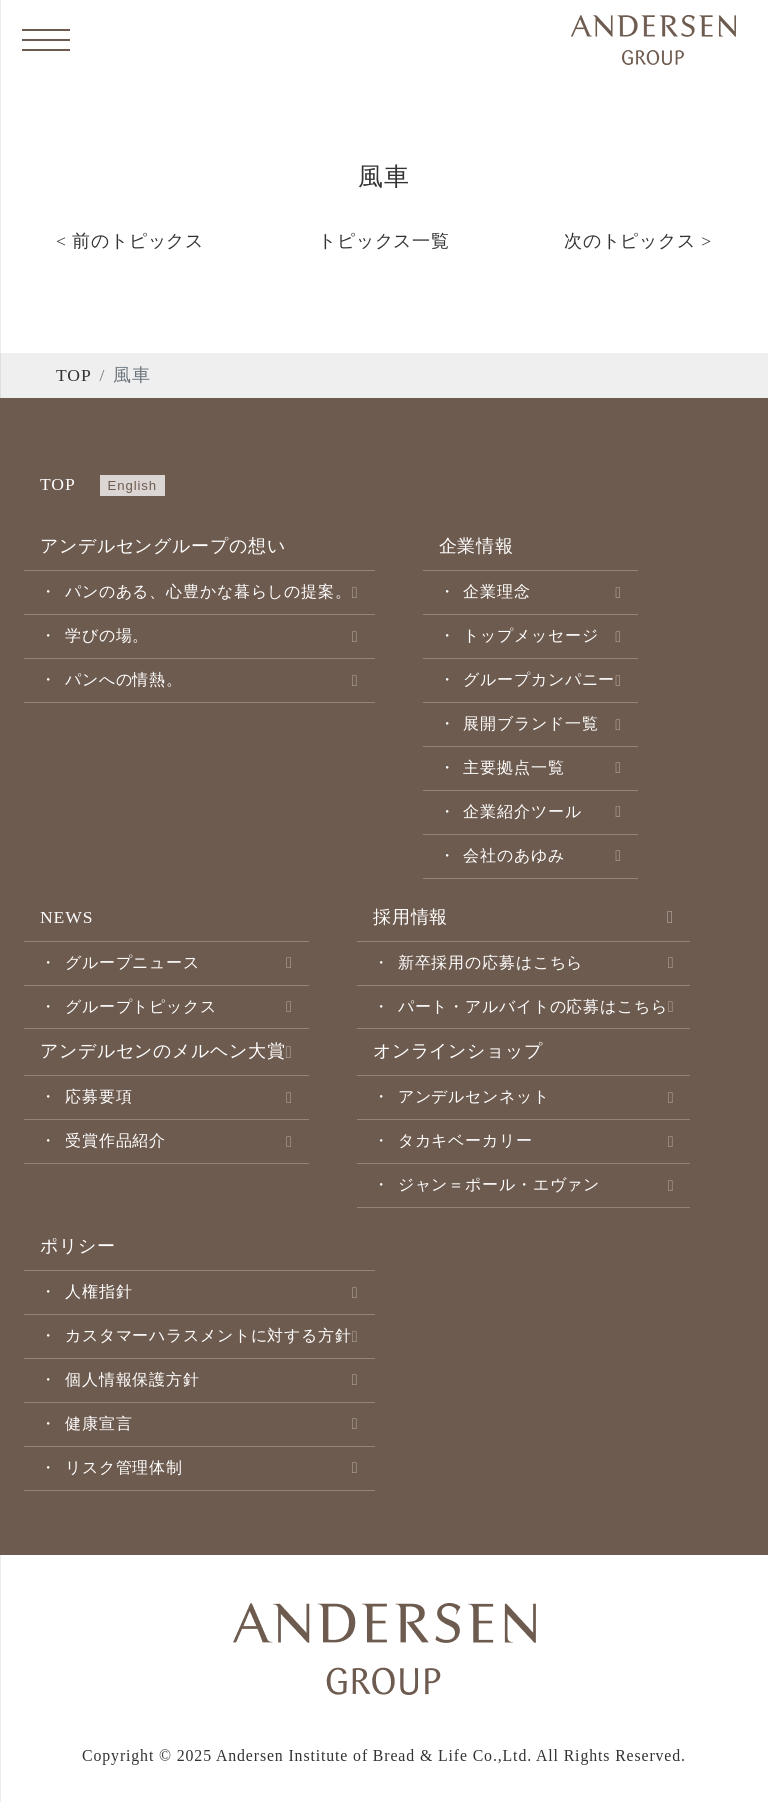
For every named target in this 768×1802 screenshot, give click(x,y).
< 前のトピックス (130, 241)
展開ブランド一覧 (530, 723)
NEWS (66, 917)
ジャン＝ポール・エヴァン (499, 1184)
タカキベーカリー (465, 1140)
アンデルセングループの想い (162, 546)
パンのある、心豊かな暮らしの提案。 (208, 591)
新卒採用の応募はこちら (491, 962)
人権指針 (99, 1291)
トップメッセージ (530, 635)
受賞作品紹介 (115, 1140)
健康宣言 (99, 1423)
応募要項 (99, 1096)
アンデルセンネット (474, 1096)
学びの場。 (107, 635)
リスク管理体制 (124, 1467)
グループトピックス (141, 1006)
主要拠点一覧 (513, 767)
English (132, 485)
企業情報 (477, 546)
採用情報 (411, 917)
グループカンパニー (539, 679)
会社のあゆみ (513, 855)
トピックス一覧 (384, 241)
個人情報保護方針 (132, 1379)
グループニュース (132, 962)
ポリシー (78, 1246)
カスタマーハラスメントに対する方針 (208, 1335)
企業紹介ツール (522, 811)
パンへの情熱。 (124, 679)
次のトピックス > (638, 241)
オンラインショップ (458, 1051)
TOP (74, 375)
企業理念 (497, 591)
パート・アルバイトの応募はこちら (533, 1006)
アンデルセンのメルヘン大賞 (162, 1051)
